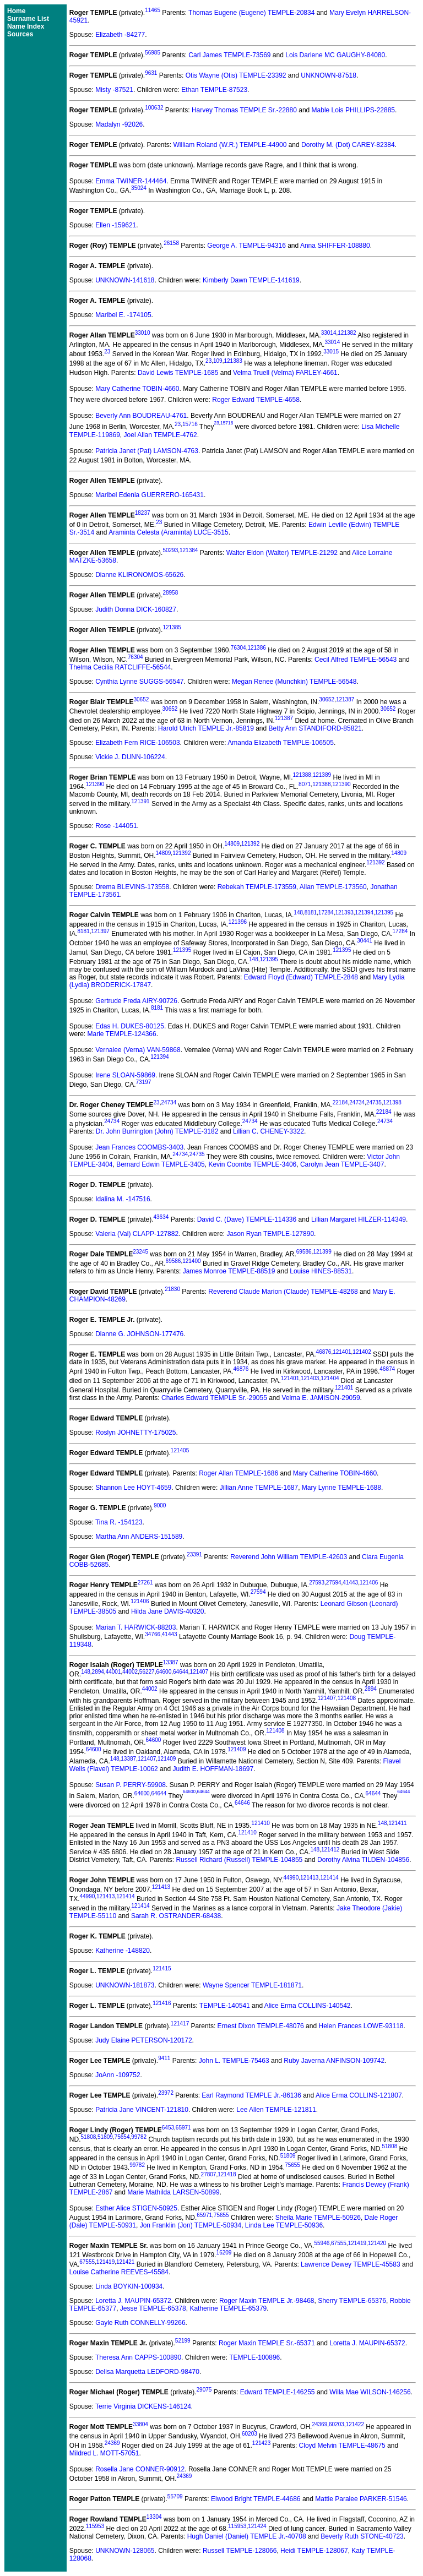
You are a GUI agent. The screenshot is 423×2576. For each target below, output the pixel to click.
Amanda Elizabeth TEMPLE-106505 (280, 743)
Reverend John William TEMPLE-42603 (288, 1557)
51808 (88, 2137)
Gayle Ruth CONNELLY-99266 (140, 2323)
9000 (160, 1505)
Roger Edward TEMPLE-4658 (256, 400)
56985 (152, 53)
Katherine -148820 (122, 1950)
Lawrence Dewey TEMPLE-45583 (350, 2264)
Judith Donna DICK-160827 (135, 609)
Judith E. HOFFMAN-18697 (212, 1769)
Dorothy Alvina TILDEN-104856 (363, 1860)
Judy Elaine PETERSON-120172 (143, 2040)
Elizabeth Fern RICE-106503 (137, 743)
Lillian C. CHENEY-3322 (268, 1131)
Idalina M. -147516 (122, 1199)
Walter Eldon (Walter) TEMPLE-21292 (282, 553)
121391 (140, 801)
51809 (105, 2137)
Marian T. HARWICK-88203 (135, 1627)
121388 (302, 775)
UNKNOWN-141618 (124, 280)
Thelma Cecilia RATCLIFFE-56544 (120, 667)
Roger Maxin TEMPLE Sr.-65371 (267, 2343)
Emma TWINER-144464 (130, 181)
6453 (168, 2128)
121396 (238, 922)
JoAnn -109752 (117, 2075)
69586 (304, 1252)
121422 (355, 2424)
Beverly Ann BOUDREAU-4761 (141, 416)
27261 (145, 1583)
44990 (291, 1878)
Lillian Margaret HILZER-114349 (358, 1219)
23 (107, 351)
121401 (342, 1352)
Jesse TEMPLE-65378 (153, 2308)
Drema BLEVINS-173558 (132, 887)
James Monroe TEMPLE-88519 (229, 1271)
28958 (170, 593)
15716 (190, 425)
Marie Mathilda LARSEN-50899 (173, 2192)
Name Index (25, 26)
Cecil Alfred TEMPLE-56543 (355, 659)
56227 (147, 1672)
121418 (227, 2174)
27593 (316, 1583)
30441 (364, 941)
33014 (329, 333)
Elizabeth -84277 (120, 35)
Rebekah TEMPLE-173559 (257, 887)
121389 (322, 775)
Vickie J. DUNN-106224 (130, 757)
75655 (292, 2165)
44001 (113, 1672)
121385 (171, 627)
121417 (180, 2024)
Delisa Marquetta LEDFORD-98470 (147, 2372)
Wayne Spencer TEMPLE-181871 (252, 1985)
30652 (141, 699)
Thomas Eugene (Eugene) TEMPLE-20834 (251, 13)
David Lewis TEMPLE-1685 (178, 373)
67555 (338, 2243)
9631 (151, 73)
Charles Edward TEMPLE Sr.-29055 (214, 1398)
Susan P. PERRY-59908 (130, 1785)
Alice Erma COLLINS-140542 (307, 2005)
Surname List (28, 19)
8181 (311, 913)
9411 (164, 2058)
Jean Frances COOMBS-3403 (139, 1147)
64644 (180, 1672)
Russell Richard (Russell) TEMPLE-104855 (239, 1860)
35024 (139, 188)
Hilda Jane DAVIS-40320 (167, 1611)
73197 (143, 1082)
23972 (165, 2093)
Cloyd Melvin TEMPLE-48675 (342, 2445)
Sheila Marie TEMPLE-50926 (318, 2217)
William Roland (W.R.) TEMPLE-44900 (230, 145)
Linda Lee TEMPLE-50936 (284, 2225)
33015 (331, 351)
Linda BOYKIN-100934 (128, 2286)
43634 (161, 1217)
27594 (333, 1583)
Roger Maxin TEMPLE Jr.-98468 (266, 2301)
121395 (384, 913)
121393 (344, 913)
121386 (256, 648)
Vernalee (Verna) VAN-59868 (138, 1050)
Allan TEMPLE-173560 (333, 887)
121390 (95, 784)
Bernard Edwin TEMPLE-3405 (160, 1164)
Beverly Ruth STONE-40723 (362, 2536)
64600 (163, 1672)
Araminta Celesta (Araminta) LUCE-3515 (168, 532)
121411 (397, 1823)
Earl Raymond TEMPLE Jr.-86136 (251, 2095)
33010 (142, 333)
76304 (238, 648)
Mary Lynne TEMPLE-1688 (341, 1487)
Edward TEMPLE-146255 (277, 2392)
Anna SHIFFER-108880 (335, 245)
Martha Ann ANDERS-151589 (138, 1536)
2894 (98, 1672)
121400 (191, 1261)
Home (16, 11)
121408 (347, 1698)
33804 (140, 2424)
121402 (361, 1352)
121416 (162, 2003)
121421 (125, 2262)
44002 (130, 1672)
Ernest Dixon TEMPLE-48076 (261, 2026)
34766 (152, 1634)
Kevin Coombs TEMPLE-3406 (252, 1164)
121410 (260, 1823)
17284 (326, 913)
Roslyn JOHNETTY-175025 (135, 1432)
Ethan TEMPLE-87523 (214, 90)
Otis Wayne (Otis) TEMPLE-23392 (236, 75)
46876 (324, 1352)
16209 (224, 2253)
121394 (364, 913)
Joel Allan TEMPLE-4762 (160, 435)
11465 (152, 10)
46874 (387, 1369)
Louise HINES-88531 (321, 1271)
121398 (392, 1102)
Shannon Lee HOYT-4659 (133, 1487)
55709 (175, 2496)
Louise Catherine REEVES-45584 (119, 2272)
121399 (322, 1252)
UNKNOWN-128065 (124, 2551)
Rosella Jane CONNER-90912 (140, 2469)
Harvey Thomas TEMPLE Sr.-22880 (244, 110)
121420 (377, 2243)
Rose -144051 (116, 826)
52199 (183, 2341)
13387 (170, 1662)
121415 (162, 1968)
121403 (310, 1378)
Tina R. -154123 (119, 1522)
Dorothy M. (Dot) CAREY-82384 (348, 145)
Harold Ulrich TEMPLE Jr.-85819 (206, 728)
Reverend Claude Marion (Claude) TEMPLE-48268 (282, 1291)
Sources (20, 34)
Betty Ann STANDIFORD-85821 (315, 728)
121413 (309, 1878)
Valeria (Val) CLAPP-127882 (136, 1234)
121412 (330, 1850)
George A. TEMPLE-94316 (246, 245)
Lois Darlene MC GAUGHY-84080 (335, 55)
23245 (140, 1252)
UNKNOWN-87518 (328, 75)
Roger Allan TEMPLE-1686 (238, 1473)
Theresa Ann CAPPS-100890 (138, 2357)
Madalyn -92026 (119, 124)
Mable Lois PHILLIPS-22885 (353, 110)
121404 (330, 1378)
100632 (154, 108)
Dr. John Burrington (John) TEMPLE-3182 (157, 1131)
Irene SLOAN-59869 (125, 1075)
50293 (170, 550)
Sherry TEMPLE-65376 (352, 2301)
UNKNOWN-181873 (124, 1985)
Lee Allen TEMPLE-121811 (276, 2110)
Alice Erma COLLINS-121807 (359, 2095)
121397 (100, 931)
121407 (199, 1672)
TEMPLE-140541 (224, 2005)
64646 (242, 1803)
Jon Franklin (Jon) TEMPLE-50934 (191, 2225)
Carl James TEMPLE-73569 (229, 55)
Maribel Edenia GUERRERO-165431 (149, 495)
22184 (340, 1102)
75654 (122, 2137)
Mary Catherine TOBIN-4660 (137, 389)
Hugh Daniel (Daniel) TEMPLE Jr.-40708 (246, 2536)
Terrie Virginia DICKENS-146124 (143, 2406)
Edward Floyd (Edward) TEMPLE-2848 (301, 977)
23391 (194, 1554)
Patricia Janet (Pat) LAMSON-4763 (146, 451)
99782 (139, 2137)
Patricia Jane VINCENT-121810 (141, 2110)
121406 (369, 1583)
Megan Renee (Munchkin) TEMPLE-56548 (294, 681)
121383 (233, 361)
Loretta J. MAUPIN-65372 (133, 2301)
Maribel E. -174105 (123, 315)
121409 (236, 1749)
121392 (250, 844)
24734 (168, 1102)
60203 (336, 2424)
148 (298, 913)
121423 (261, 2443)
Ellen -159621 (115, 225)
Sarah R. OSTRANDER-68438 (176, 1916)
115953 (95, 2526)
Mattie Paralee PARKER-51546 (361, 2499)
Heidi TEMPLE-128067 (314, 2551)
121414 (329, 1878)
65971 (183, 2128)
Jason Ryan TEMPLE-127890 (270, 1234)
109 (218, 361)
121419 (357, 2243)
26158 (171, 243)
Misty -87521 (114, 90)
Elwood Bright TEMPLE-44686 (256, 2499)
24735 (374, 1102)
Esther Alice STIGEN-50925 (136, 2208)
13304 (154, 2517)
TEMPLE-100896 (254, 2357)
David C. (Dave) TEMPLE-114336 (247, 1219)
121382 (347, 333)
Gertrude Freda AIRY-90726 (136, 1001)
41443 (350, 1583)
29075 (204, 2390)
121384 (189, 550)
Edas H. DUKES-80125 (129, 1026)
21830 (172, 1289)
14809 (232, 844)
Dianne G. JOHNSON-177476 (139, 1334)
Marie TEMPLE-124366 (121, 1034)
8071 (305, 784)
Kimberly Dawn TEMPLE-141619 (251, 280)
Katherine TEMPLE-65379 (228, 2308)
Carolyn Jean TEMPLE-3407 (342, 1164)
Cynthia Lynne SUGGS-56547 (139, 681)
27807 (208, 2174)
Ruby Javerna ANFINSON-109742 (334, 2061)
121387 (345, 699)
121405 (180, 1450)
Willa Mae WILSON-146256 (369, 2392)
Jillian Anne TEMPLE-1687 (259, 1487)
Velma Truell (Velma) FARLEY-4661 (285, 373)
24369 (319, 2424)
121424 (257, 2526)
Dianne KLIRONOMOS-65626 (139, 575)
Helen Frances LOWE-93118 (360, 2026)
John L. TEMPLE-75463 (234, 2061)
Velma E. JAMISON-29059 (321, 1398)
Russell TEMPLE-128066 (240, 2551)
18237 (142, 513)
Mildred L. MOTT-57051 (104, 2453)
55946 (321, 2243)
